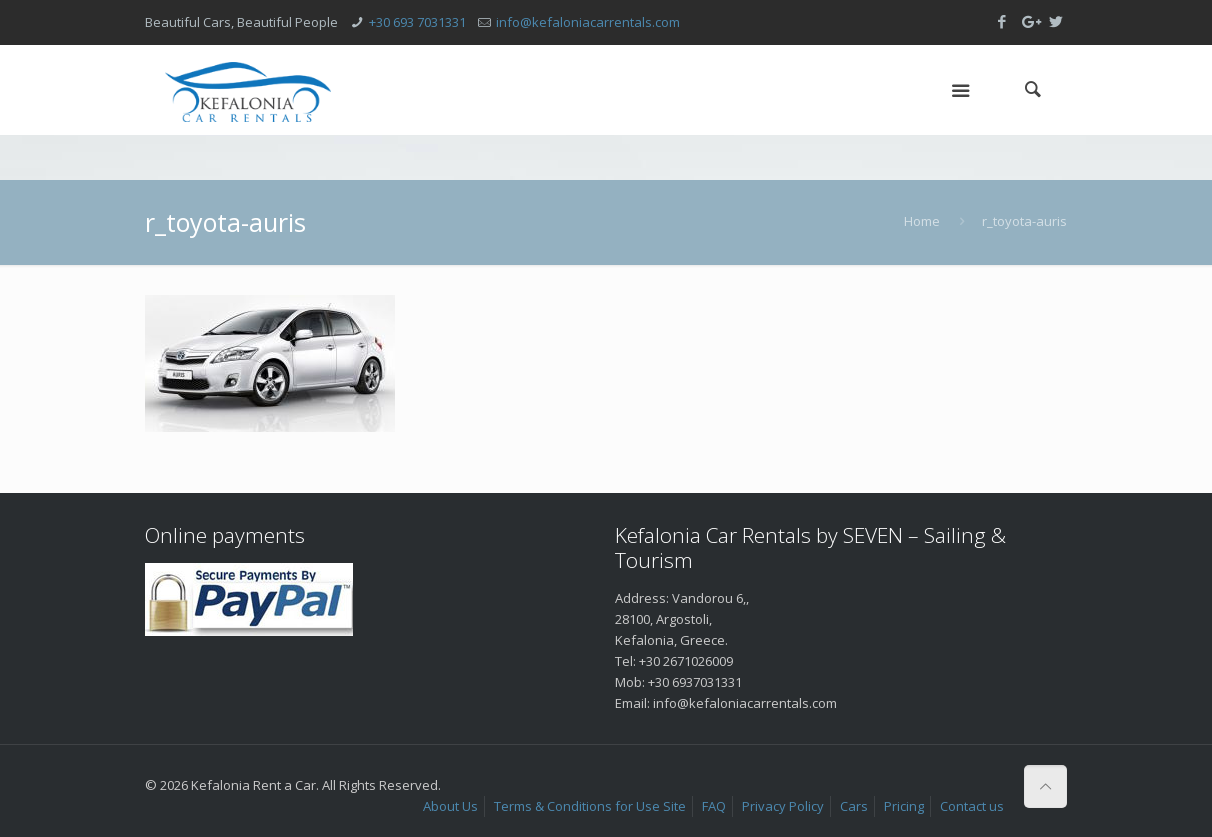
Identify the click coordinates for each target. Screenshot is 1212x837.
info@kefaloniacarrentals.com (588, 22)
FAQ (714, 806)
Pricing (904, 806)
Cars (854, 806)
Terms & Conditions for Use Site (590, 806)
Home (922, 221)
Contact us (972, 806)
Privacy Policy (783, 806)
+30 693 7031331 (417, 22)
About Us (450, 806)
